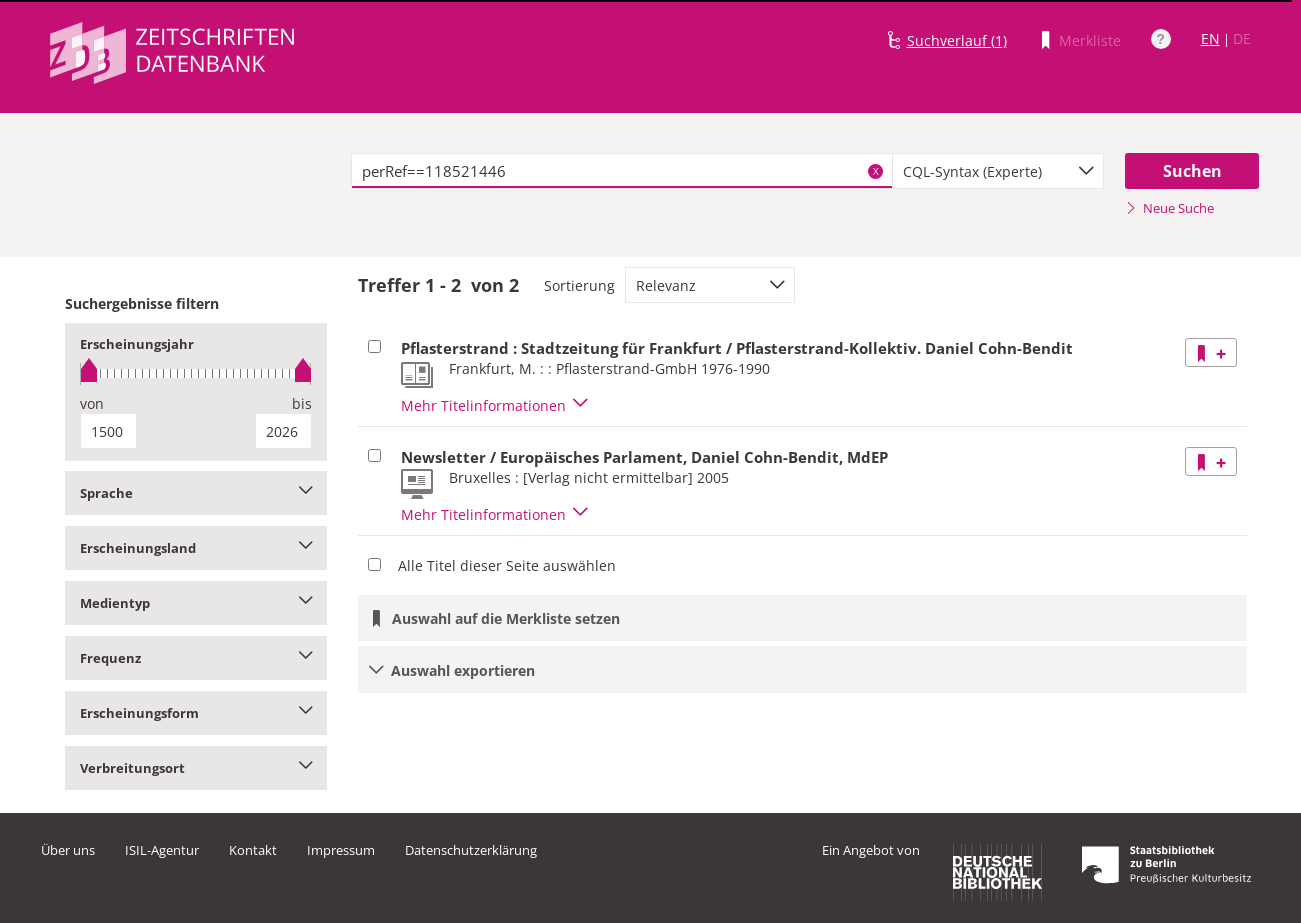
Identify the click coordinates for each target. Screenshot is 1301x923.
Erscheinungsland (196, 548)
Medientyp (196, 603)
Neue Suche (1169, 208)
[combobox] (998, 171)
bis (302, 403)
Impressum (341, 850)
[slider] (196, 373)
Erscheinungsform (196, 713)
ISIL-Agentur (162, 850)
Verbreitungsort (196, 768)
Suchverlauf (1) (957, 40)
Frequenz (196, 658)
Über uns (68, 850)
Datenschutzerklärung (471, 850)
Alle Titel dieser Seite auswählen (507, 565)
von (92, 403)
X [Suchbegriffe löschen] (876, 171)
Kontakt (253, 850)
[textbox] (622, 171)
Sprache (196, 493)
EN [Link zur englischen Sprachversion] (1210, 38)
